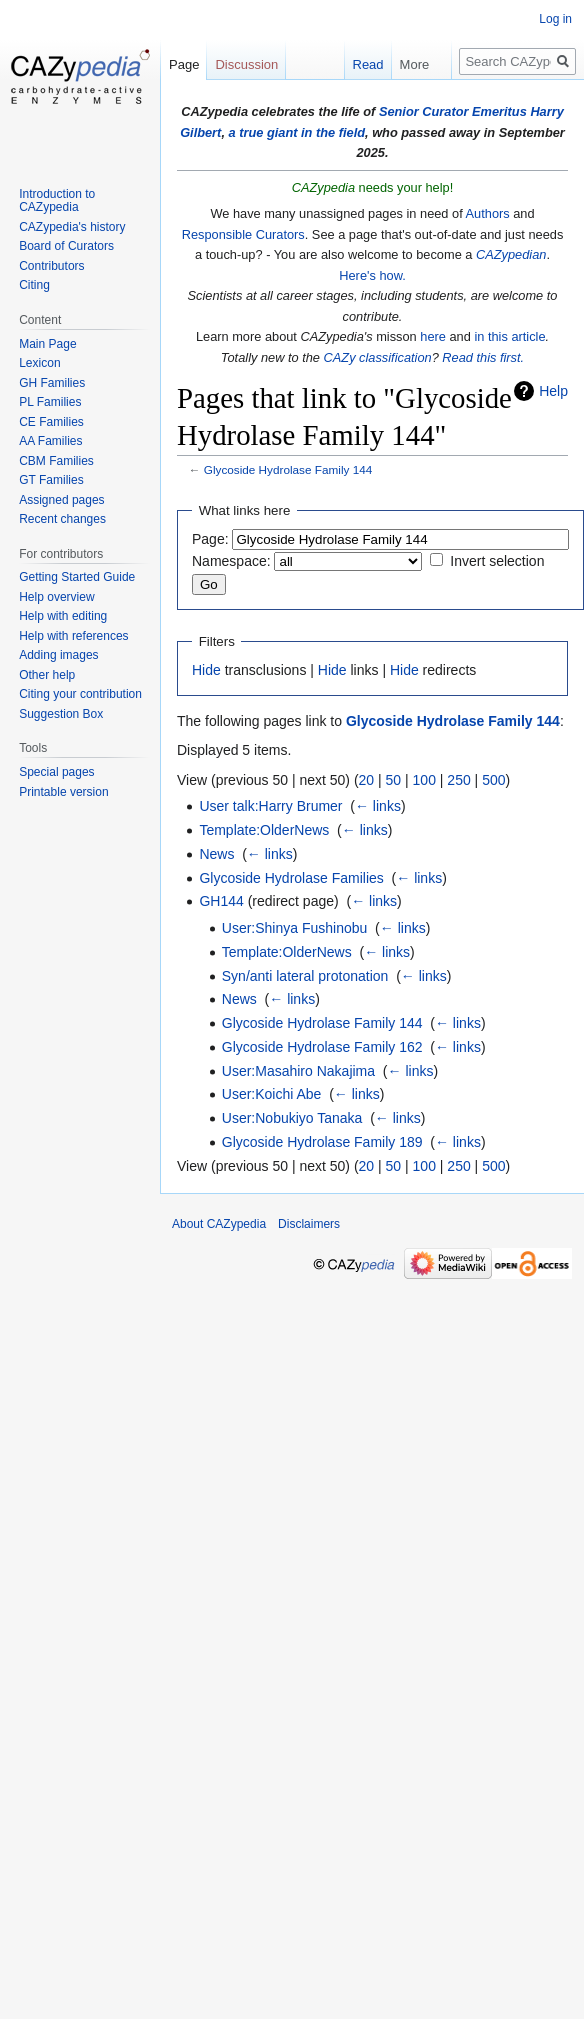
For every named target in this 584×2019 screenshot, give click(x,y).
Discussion (246, 64)
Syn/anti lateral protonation (305, 976)
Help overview (56, 597)
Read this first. (483, 357)
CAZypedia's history (72, 227)
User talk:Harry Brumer (270, 806)
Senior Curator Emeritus (453, 111)
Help (553, 391)
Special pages (56, 772)
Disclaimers (309, 1224)
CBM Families (56, 461)
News (216, 854)
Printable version (63, 792)
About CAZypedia (219, 1224)
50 (394, 780)
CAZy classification (378, 357)
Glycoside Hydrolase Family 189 (322, 1142)
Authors (488, 213)
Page (184, 64)
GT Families (51, 480)
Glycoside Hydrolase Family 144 (288, 469)
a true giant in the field (297, 132)
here (433, 336)
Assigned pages (61, 500)
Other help (47, 675)
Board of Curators (66, 246)
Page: (210, 539)
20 (367, 780)
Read (354, 64)
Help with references (73, 636)
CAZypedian (511, 254)
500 (493, 780)
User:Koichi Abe (272, 1094)
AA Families (50, 441)
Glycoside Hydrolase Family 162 (322, 1047)
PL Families (50, 402)
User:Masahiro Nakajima (298, 1071)
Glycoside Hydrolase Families (291, 878)
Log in (555, 19)
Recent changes (62, 519)
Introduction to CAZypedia (57, 201)
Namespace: (231, 561)
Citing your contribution (80, 694)
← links (378, 806)
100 (424, 780)
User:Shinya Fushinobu (295, 928)
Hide (206, 670)
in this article (509, 336)
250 (458, 780)
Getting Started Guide (77, 577)
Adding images (58, 655)
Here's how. (372, 275)
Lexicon (39, 363)
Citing (34, 285)
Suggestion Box (61, 714)
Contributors (51, 266)
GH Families (52, 383)
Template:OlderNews (264, 830)
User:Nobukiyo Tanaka (292, 1118)
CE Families (51, 422)
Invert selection (497, 561)
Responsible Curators (243, 234)
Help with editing (63, 616)
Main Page (47, 344)
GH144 (221, 901)
